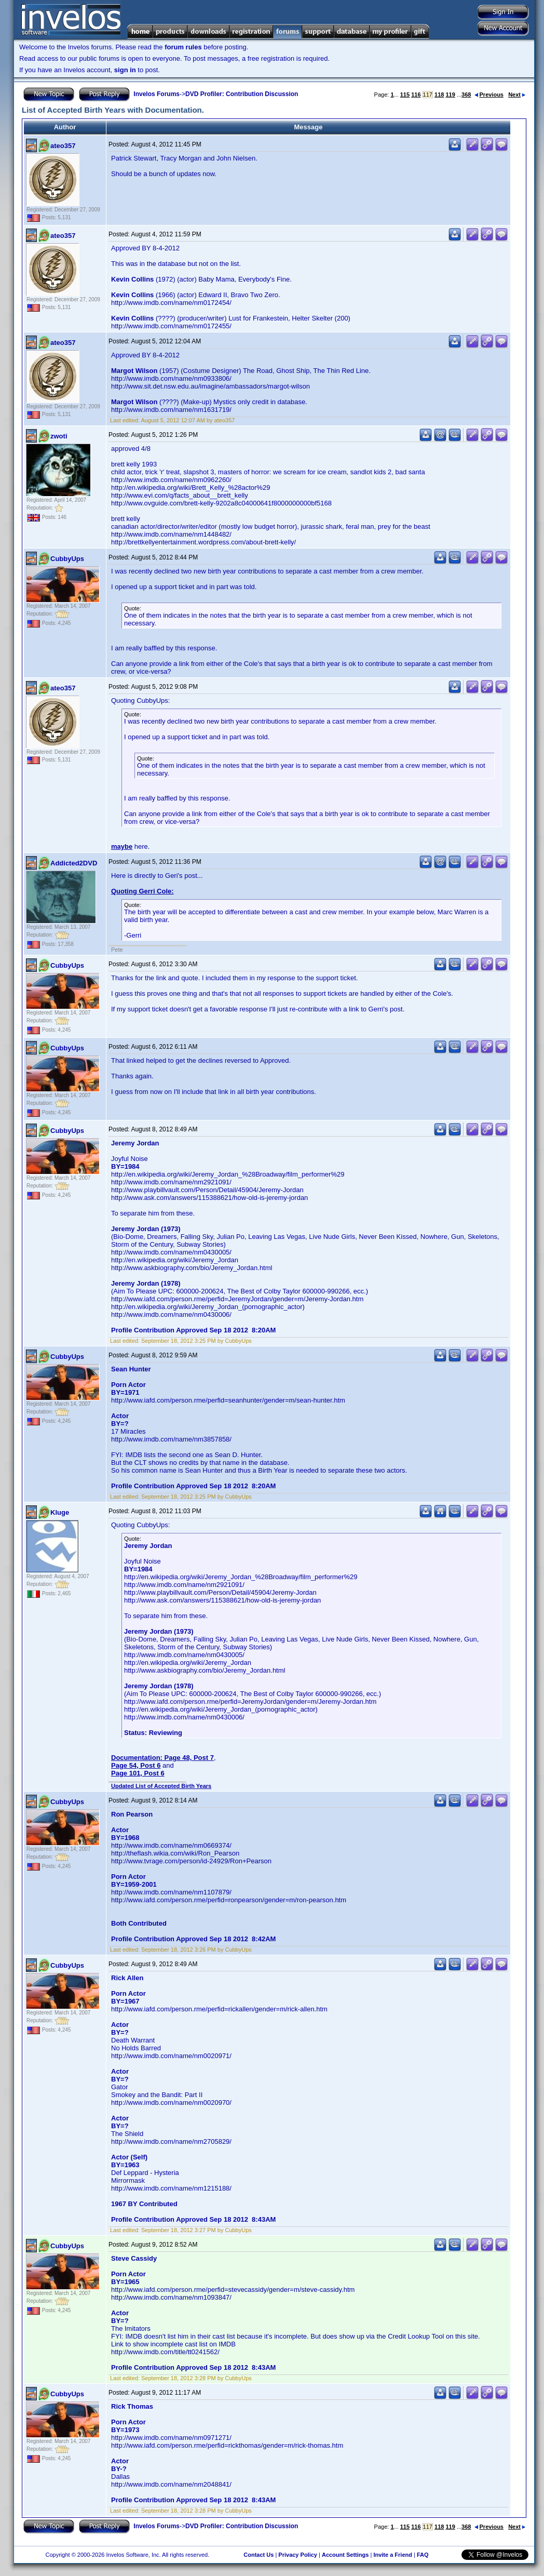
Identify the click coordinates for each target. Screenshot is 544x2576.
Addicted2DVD (73, 863)
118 (439, 94)
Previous (489, 94)
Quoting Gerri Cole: (142, 891)
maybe (121, 846)
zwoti (58, 436)
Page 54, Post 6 (135, 1765)
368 (466, 94)
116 (415, 94)
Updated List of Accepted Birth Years (161, 1786)
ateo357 (62, 146)
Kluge (59, 1512)
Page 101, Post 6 (138, 1773)
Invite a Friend (392, 2555)
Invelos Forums (156, 94)
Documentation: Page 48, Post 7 (162, 1757)
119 (450, 94)
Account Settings (345, 2555)
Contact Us (258, 2555)
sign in (125, 70)
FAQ (423, 2555)
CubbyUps (67, 559)
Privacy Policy (297, 2555)
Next (516, 94)
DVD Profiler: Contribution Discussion (241, 94)
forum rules (183, 47)
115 (405, 94)
